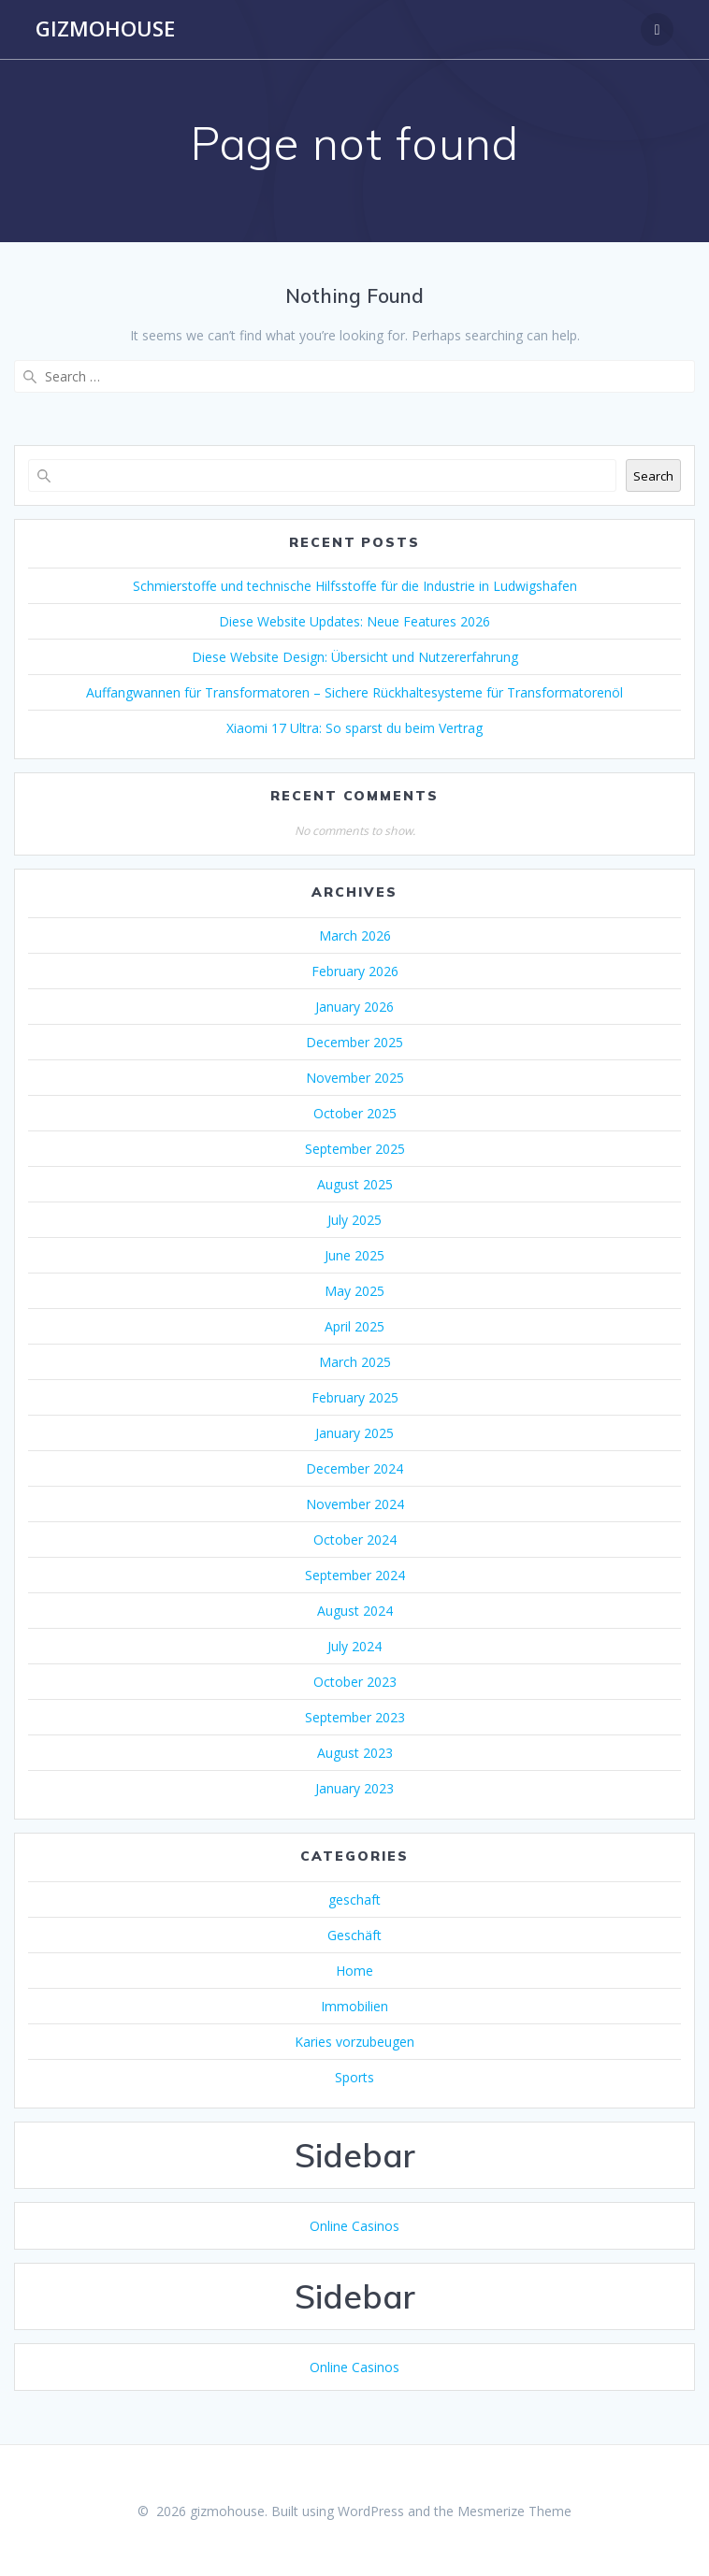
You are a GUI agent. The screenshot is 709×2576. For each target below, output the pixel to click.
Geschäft (354, 1935)
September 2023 (355, 1717)
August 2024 (355, 1610)
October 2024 (355, 1539)
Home (354, 1970)
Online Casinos (354, 2226)
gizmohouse (105, 29)
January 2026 (354, 1006)
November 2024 (355, 1504)
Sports (354, 2077)
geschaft (354, 1899)
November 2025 (355, 1078)
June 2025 (354, 1255)
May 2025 (354, 1291)
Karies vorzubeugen (354, 2042)
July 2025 (354, 1220)
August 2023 (355, 1753)
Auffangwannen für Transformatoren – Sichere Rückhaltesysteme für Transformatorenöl (354, 692)
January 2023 (354, 1788)
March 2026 (355, 935)
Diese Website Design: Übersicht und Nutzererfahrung (355, 657)
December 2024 (354, 1468)
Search (653, 476)
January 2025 (354, 1433)
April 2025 (354, 1326)
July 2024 (354, 1646)
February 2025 (354, 1397)
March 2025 (355, 1362)
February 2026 (354, 971)
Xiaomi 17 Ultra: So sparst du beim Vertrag (354, 728)
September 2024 (355, 1575)
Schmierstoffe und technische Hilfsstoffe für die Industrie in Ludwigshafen (355, 586)
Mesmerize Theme (514, 2511)
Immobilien (354, 2006)
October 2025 (355, 1113)
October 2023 (355, 1682)
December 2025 (354, 1042)
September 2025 (355, 1149)
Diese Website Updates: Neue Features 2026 (354, 621)
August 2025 (355, 1184)
